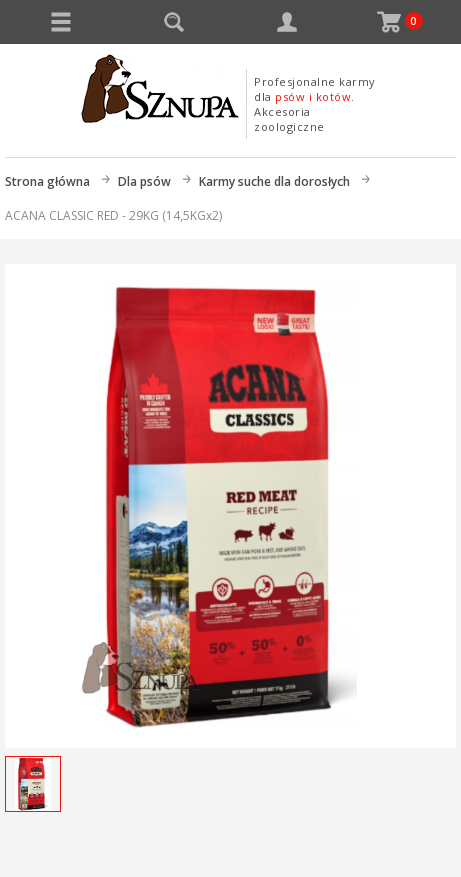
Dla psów (144, 181)
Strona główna (47, 181)
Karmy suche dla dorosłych (274, 181)
